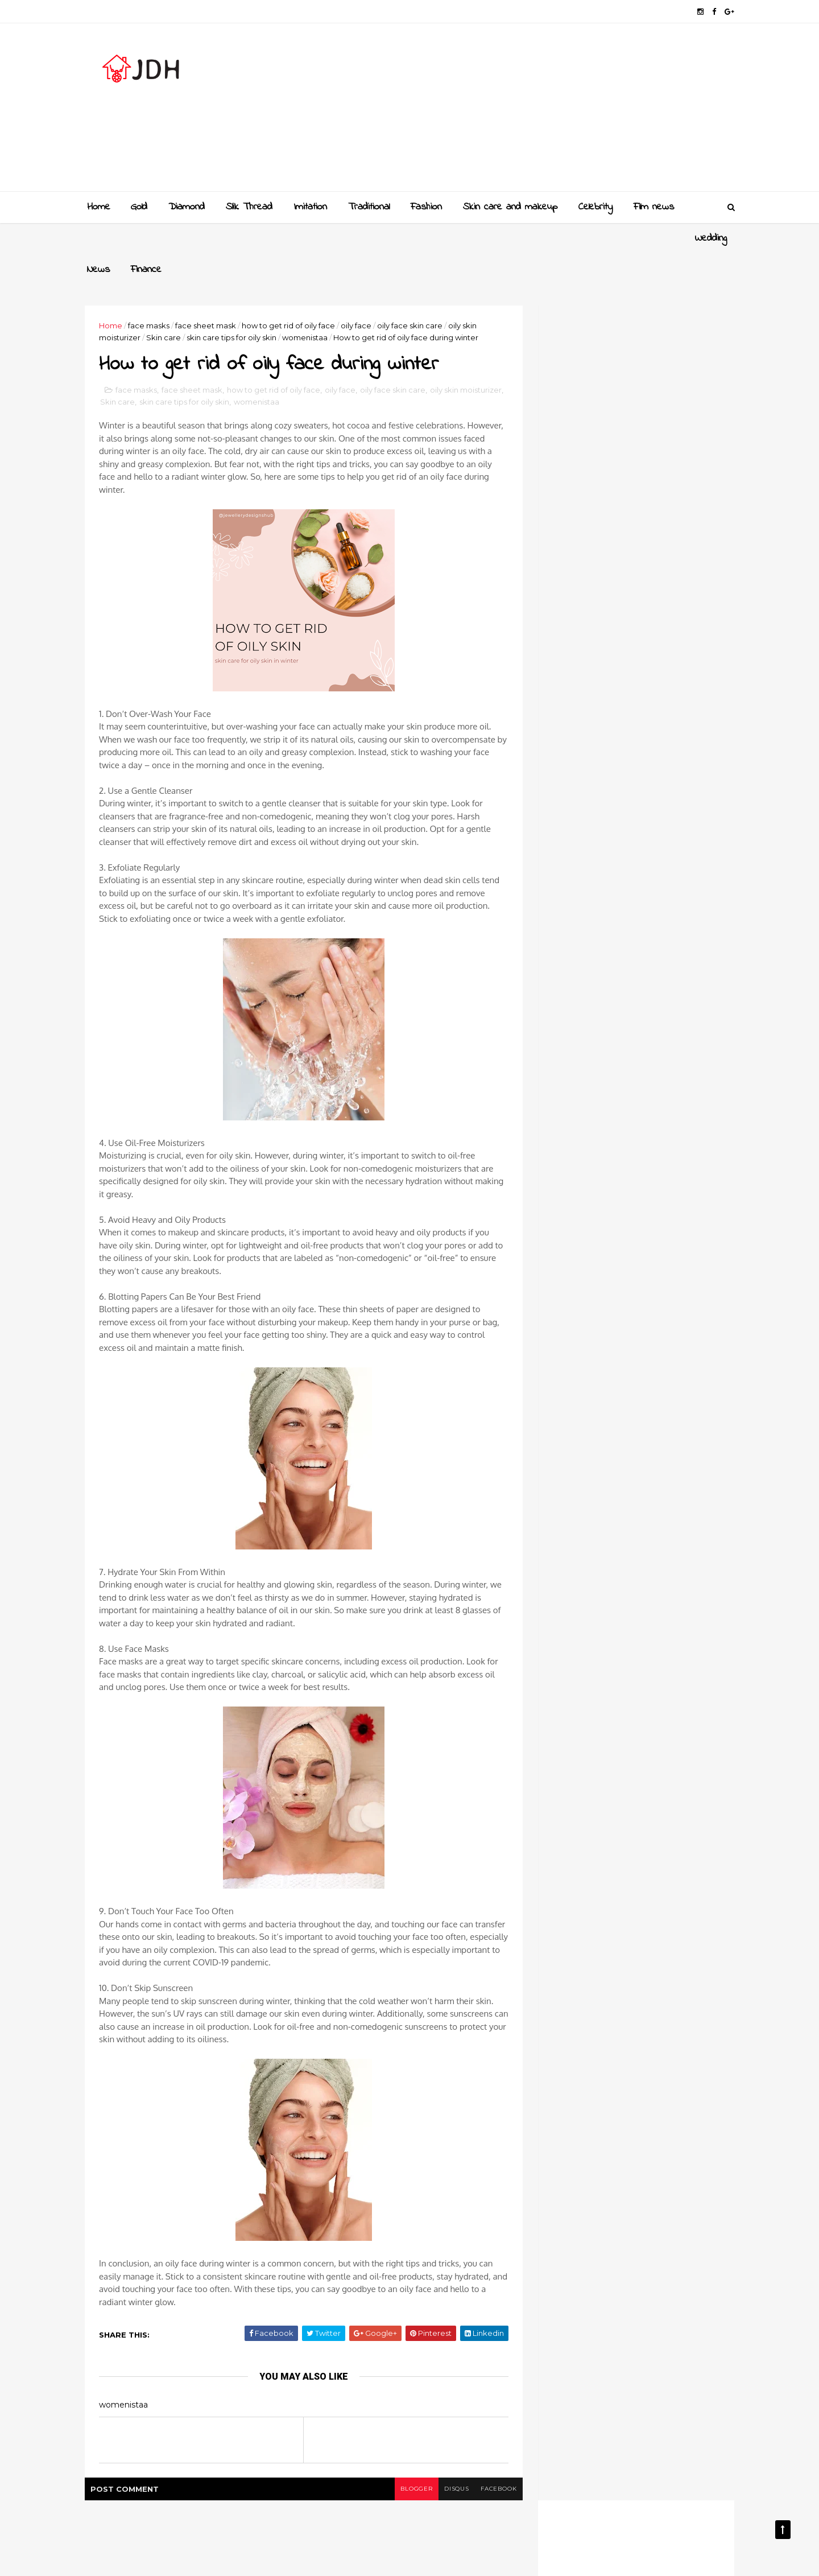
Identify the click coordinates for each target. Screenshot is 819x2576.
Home (98, 207)
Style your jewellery (632, 1251)
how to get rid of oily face (291, 294)
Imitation (310, 207)
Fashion (426, 207)
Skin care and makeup (510, 207)
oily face (359, 294)
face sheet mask (209, 294)
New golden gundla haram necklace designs (647, 1211)
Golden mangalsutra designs (651, 1113)
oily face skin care (413, 294)
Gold (139, 207)
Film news (654, 207)
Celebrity (595, 207)
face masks (152, 294)
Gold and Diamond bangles (648, 1159)
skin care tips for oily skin (235, 306)
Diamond (186, 207)
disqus (451, 2458)
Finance (199, 238)
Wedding (103, 238)
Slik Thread (249, 207)
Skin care (167, 306)
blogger (410, 2458)
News (151, 238)
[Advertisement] (523, 111)
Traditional (369, 207)
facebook (493, 2458)
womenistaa (308, 306)
